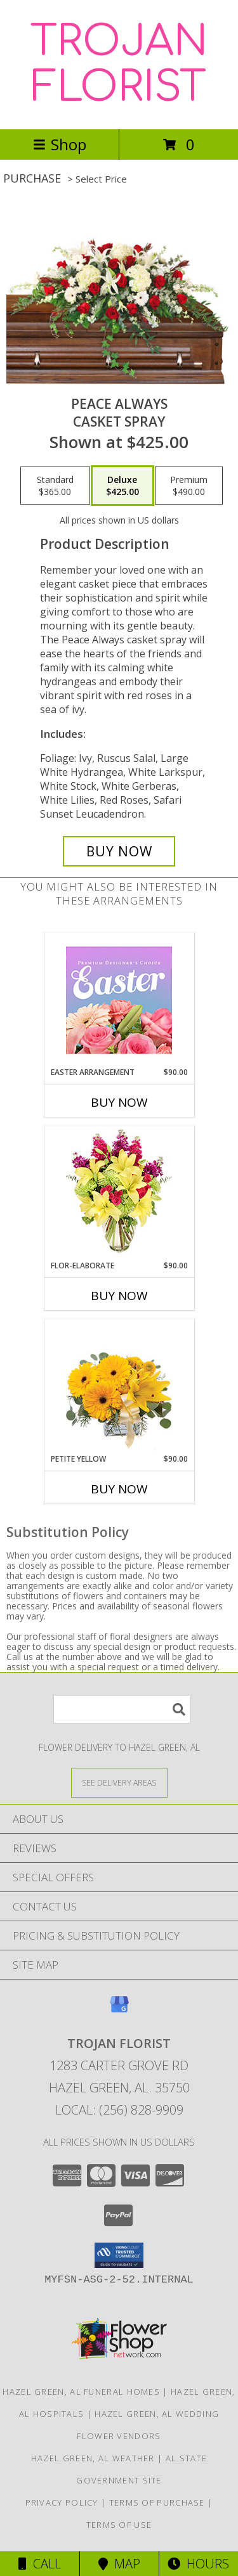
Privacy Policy (61, 2502)
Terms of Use (119, 2524)
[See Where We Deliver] (119, 1782)
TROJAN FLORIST (119, 64)
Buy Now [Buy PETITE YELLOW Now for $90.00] (119, 1489)
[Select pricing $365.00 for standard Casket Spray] (55, 485)
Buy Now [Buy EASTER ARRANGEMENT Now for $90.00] (119, 1102)
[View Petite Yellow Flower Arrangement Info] (119, 1386)
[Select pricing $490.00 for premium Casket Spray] (188, 485)
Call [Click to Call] (39, 2563)
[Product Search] (121, 1709)
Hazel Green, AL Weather (93, 2458)
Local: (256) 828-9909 (119, 2109)
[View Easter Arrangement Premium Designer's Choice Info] (119, 1000)
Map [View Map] (119, 2563)
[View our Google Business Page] (119, 2010)
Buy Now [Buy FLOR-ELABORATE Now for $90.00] (119, 1295)
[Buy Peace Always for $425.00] (119, 851)
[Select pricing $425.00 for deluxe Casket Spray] (122, 485)
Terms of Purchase (157, 2502)
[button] (119, 2255)
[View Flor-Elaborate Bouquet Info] (119, 1193)
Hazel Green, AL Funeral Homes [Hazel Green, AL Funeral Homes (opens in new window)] (81, 2391)
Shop (59, 144)
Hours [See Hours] (198, 2563)
